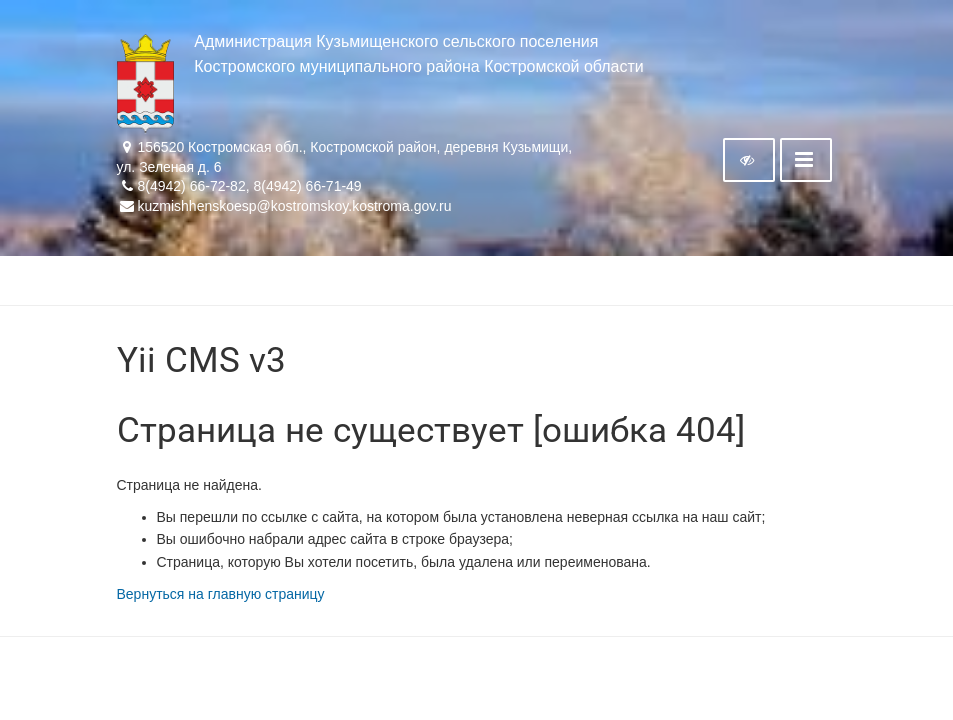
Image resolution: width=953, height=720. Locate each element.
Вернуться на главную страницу (221, 594)
